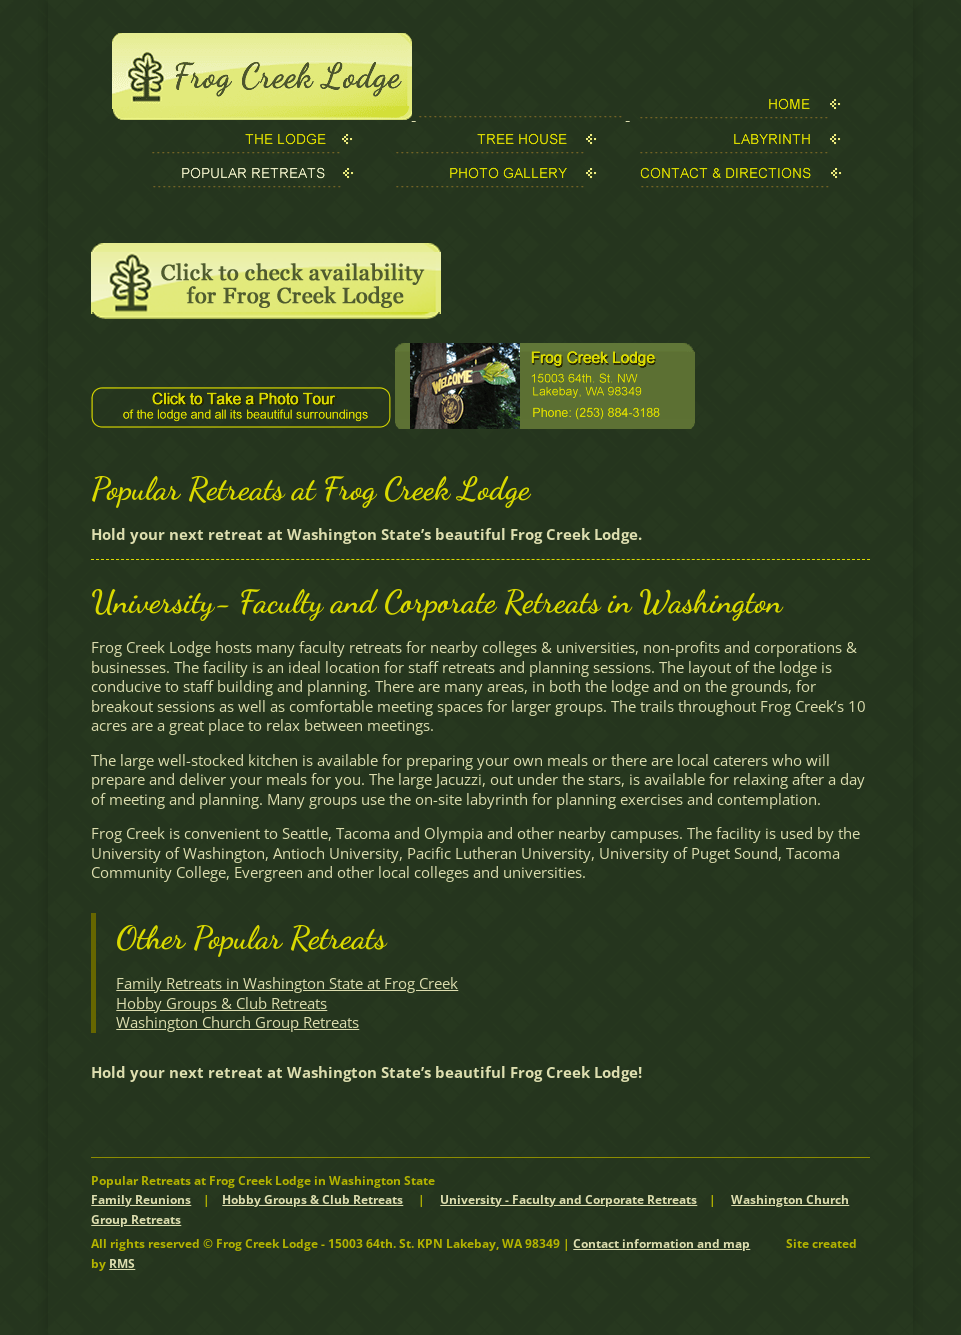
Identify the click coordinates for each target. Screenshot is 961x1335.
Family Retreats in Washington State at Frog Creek (287, 983)
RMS (122, 1263)
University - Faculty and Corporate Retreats (568, 1199)
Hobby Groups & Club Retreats (221, 1003)
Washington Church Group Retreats (237, 1022)
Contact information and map (661, 1243)
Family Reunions (141, 1199)
